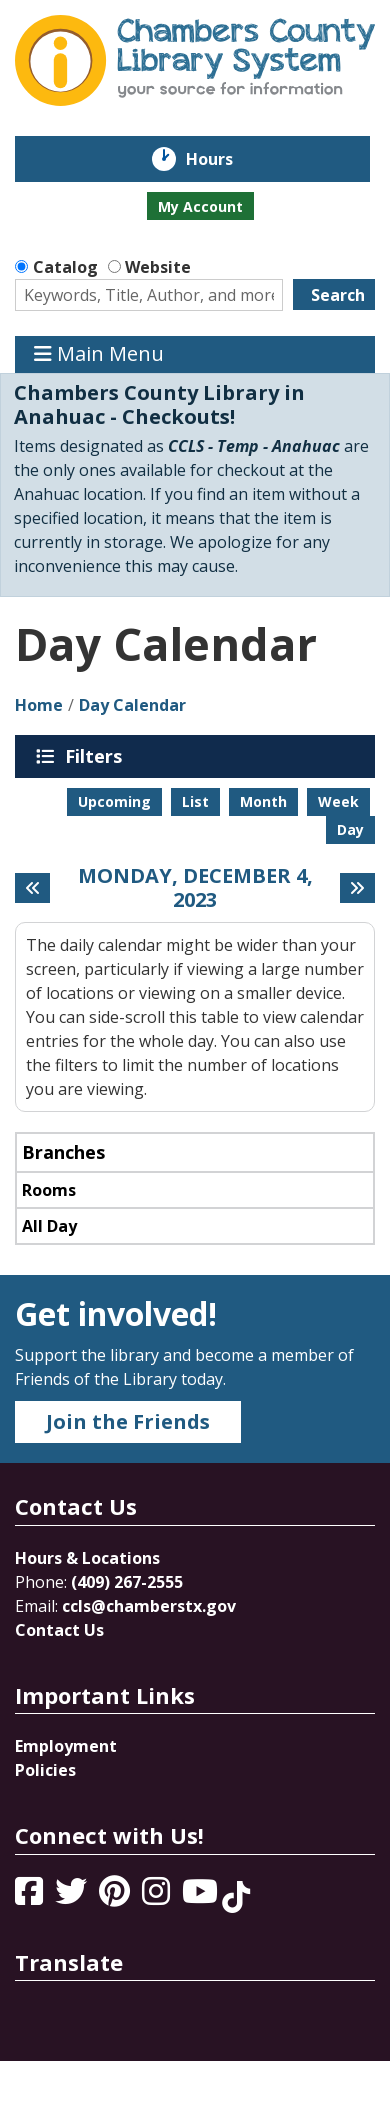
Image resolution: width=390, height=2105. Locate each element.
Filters (97, 756)
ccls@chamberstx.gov (149, 1606)
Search (338, 295)
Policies (45, 1770)
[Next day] (357, 888)
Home (39, 705)
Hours (223, 159)
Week (338, 801)
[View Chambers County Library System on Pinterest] (116, 1897)
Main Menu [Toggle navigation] (99, 354)
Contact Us (59, 1630)
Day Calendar (132, 705)
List (195, 801)
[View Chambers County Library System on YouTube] (202, 1897)
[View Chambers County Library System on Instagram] (158, 1897)
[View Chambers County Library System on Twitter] (73, 1897)
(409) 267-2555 (127, 1582)
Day (350, 829)
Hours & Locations (87, 1558)
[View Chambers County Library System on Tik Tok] (236, 1897)
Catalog (65, 267)
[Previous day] (32, 888)
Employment (66, 1746)
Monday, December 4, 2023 (195, 888)
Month (263, 801)
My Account (200, 206)
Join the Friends (128, 1421)
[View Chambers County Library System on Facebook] (31, 1897)
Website (158, 267)
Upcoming (114, 801)
